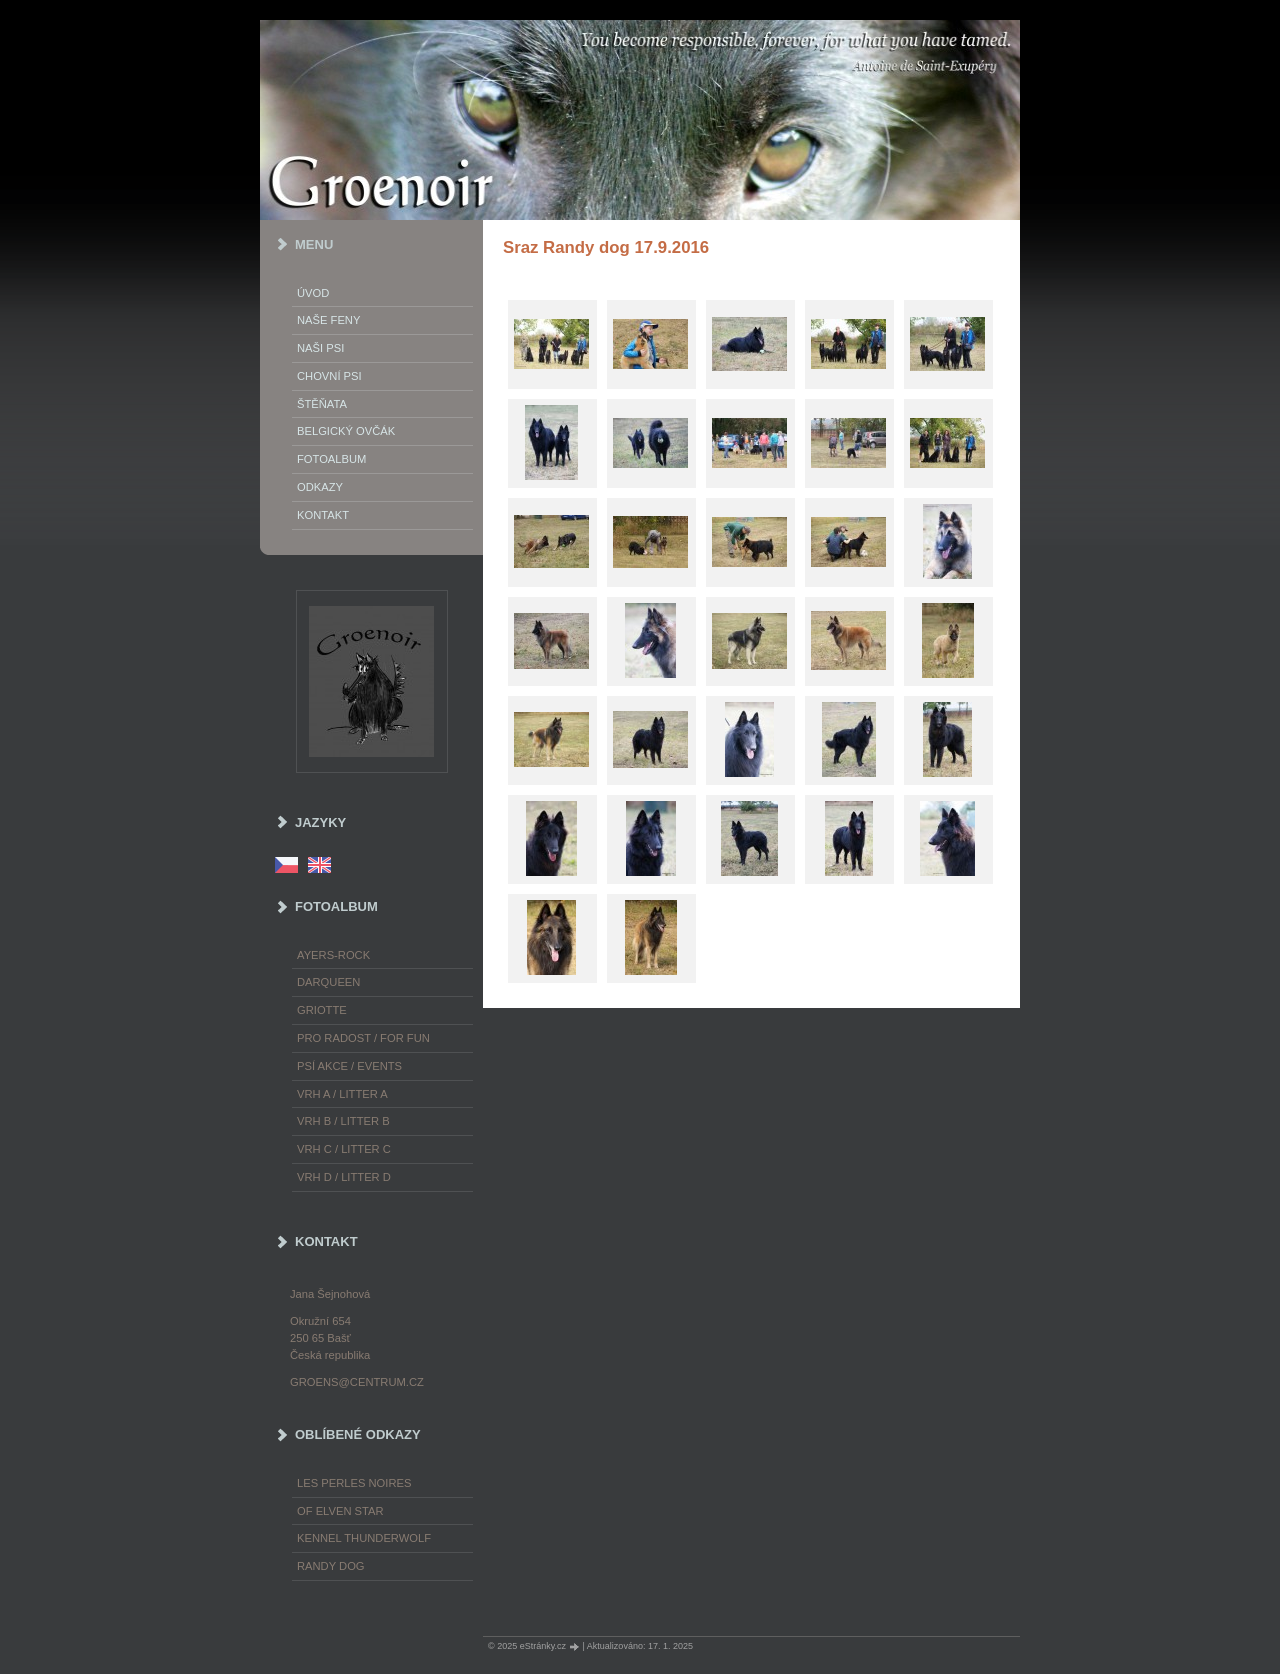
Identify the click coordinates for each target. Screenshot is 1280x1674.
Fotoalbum (331, 459)
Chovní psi (329, 376)
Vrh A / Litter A (342, 1094)
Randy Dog (331, 1566)
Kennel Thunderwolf (364, 1538)
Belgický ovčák (346, 431)
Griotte (322, 1010)
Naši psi (320, 348)
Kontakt (323, 515)
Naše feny (328, 320)
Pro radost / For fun (363, 1038)
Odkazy (320, 487)
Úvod (313, 293)
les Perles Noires (354, 1483)
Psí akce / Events (349, 1066)
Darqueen (328, 982)
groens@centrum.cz (357, 1382)
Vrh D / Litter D (344, 1177)
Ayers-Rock (333, 955)
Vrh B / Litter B (343, 1121)
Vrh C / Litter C (344, 1149)
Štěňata (322, 404)
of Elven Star (340, 1511)
